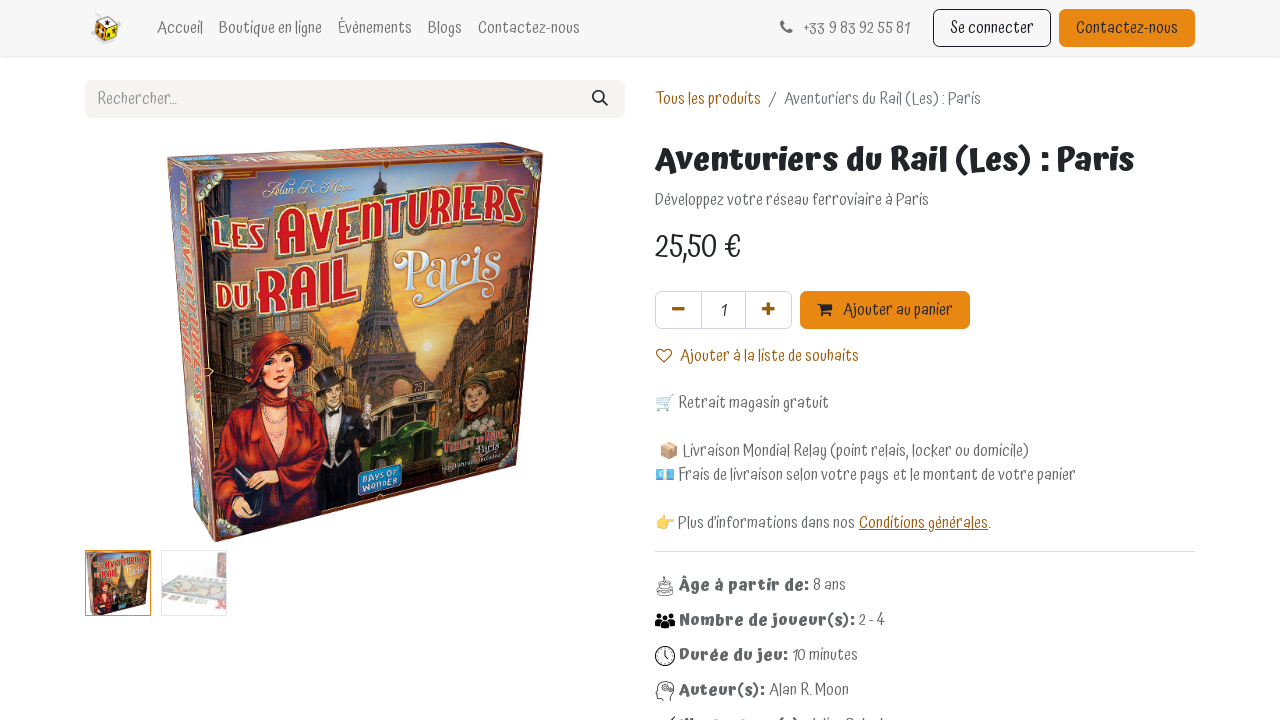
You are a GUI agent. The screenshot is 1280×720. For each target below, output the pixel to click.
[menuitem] (180, 28)
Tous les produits (708, 99)
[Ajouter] (768, 310)
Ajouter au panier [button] (885, 310)
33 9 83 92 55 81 (842, 28)
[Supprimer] (678, 310)
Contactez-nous (1127, 28)
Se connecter (992, 28)
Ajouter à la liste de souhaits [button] (757, 356)
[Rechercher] (600, 99)
